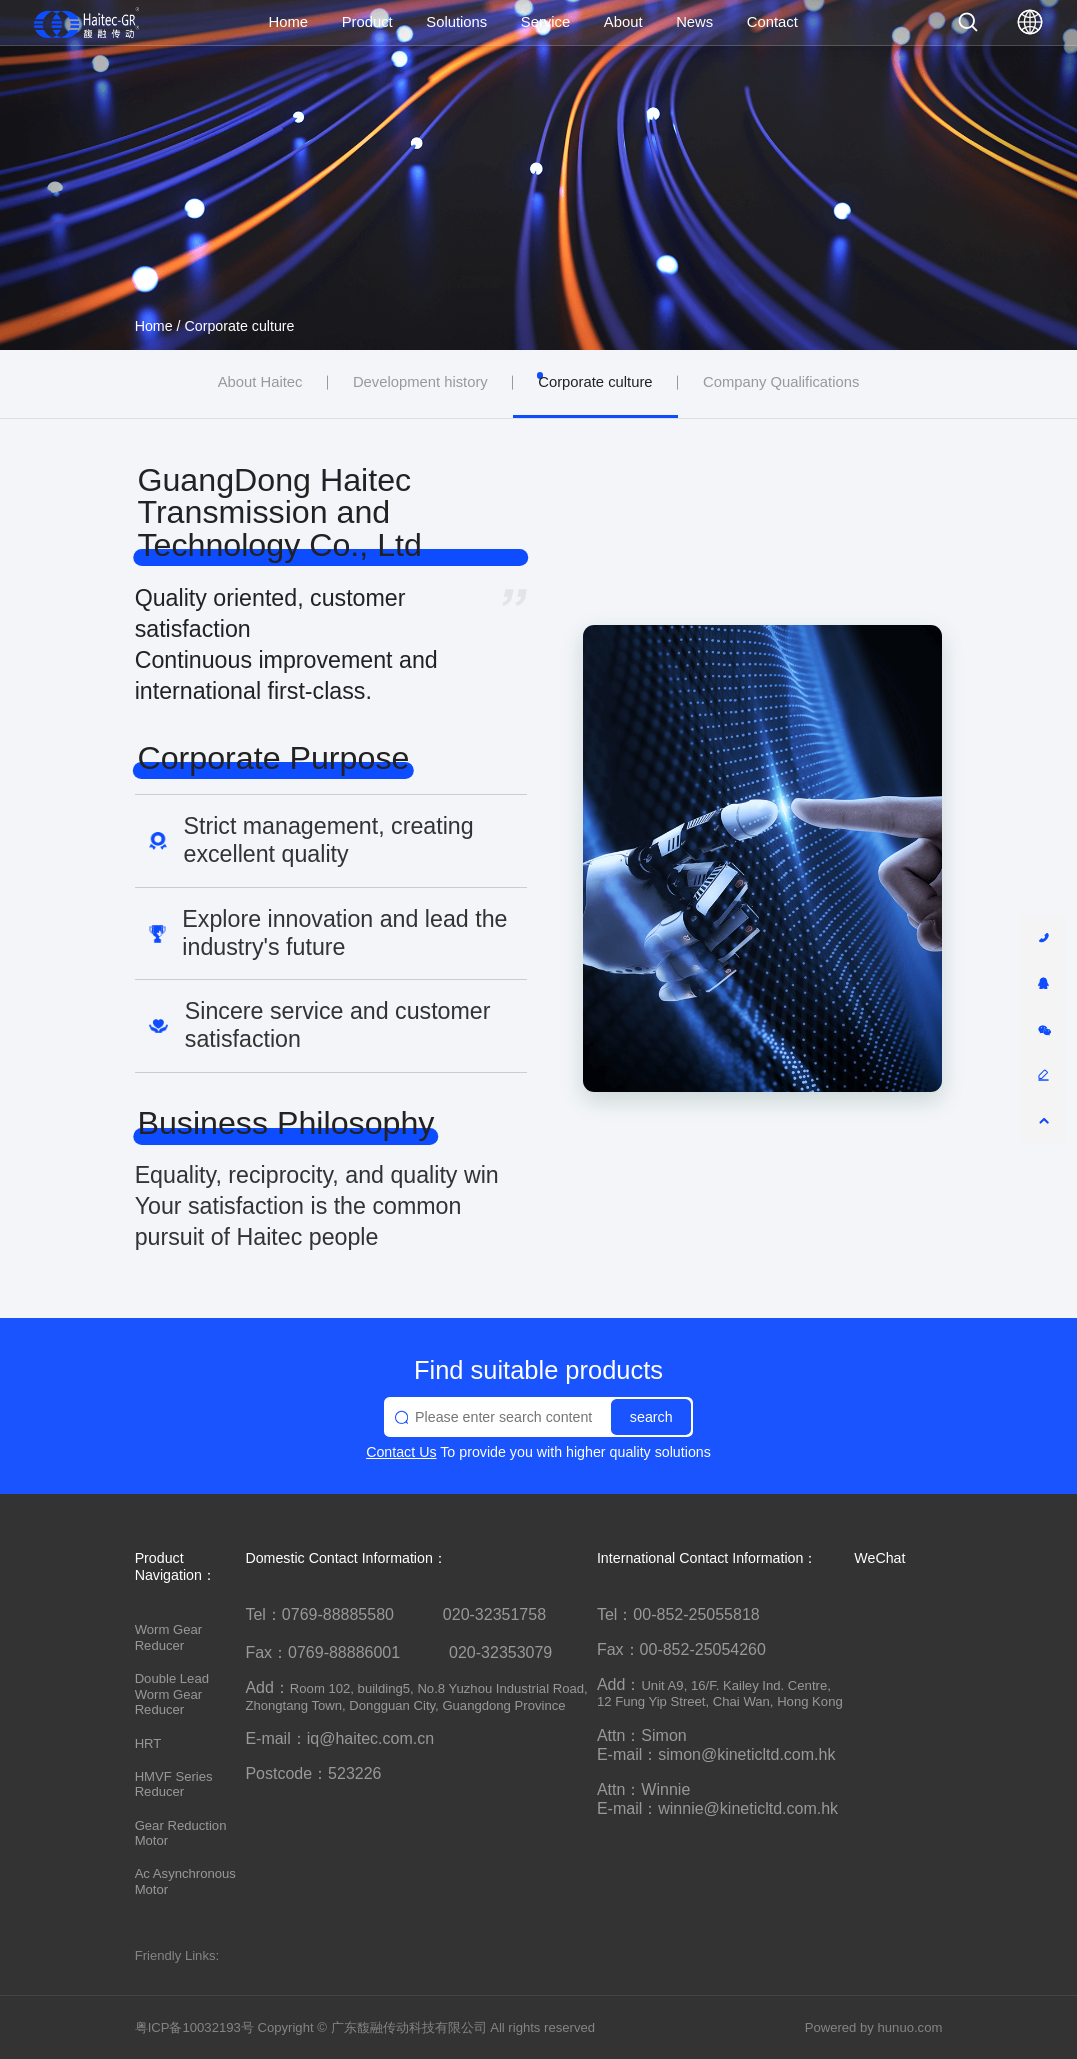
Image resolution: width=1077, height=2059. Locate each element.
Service (545, 22)
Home (288, 22)
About (623, 22)
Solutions (456, 22)
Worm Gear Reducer (169, 1637)
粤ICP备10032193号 (194, 2027)
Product (367, 22)
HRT (148, 1743)
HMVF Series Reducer (174, 1784)
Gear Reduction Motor (181, 1833)
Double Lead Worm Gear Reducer (172, 1694)
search (651, 1417)
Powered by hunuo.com (874, 2027)
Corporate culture (240, 326)
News (694, 22)
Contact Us (401, 1452)
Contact (772, 22)
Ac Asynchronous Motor (185, 1881)
